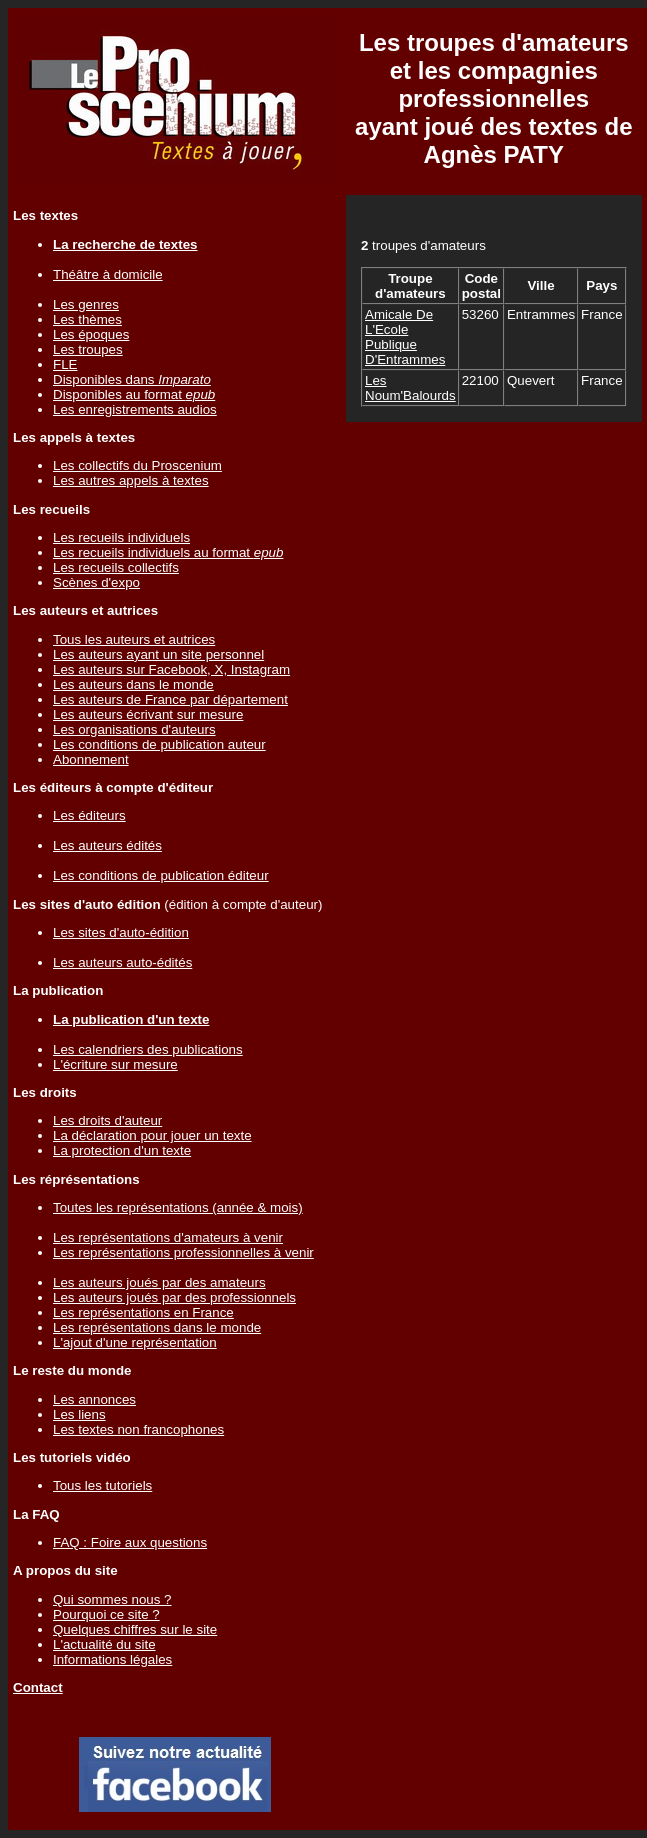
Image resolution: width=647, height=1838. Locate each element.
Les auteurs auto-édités (122, 962)
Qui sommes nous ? (112, 1599)
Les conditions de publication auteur (159, 744)
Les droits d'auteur (107, 1120)
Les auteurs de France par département (170, 699)
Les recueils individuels (121, 537)
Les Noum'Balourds (410, 388)
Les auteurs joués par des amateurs (159, 1282)
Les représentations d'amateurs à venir (168, 1237)
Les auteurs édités (107, 845)
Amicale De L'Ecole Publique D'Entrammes (405, 337)
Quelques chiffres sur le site (135, 1629)
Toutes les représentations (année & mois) (178, 1207)
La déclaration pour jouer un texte (152, 1135)
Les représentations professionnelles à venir (183, 1252)
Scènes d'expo (96, 582)
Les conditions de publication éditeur (161, 875)
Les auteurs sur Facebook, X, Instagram (171, 669)
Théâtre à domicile (108, 274)
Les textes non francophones (138, 1429)
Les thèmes (87, 319)
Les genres (86, 304)
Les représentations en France (143, 1312)
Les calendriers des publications (148, 1049)
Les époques (91, 334)
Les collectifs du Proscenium (137, 465)
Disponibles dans (132, 379)
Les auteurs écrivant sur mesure (148, 714)
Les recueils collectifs (116, 567)
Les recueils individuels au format (168, 552)
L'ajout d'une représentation (135, 1342)
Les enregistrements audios (135, 409)
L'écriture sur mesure (115, 1064)
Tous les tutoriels (102, 1485)
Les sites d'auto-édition (121, 932)
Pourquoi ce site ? (106, 1614)
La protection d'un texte (122, 1150)
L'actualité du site (104, 1644)
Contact (38, 1687)
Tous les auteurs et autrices (134, 639)
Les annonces (94, 1399)
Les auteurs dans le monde (133, 684)
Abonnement (91, 759)
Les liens (79, 1414)
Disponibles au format (134, 394)
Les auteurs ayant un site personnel (158, 654)
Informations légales (112, 1659)
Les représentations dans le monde (157, 1327)
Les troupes (88, 349)
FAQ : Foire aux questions (130, 1542)
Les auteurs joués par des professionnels (174, 1297)
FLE (65, 364)
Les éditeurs (89, 815)
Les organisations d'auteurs (134, 729)
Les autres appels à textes (131, 480)
